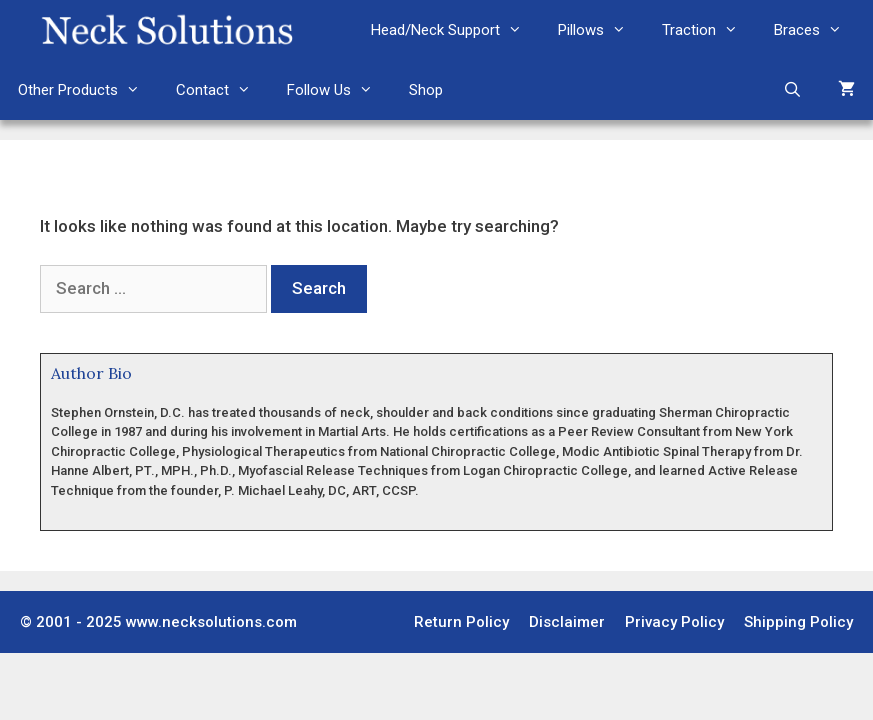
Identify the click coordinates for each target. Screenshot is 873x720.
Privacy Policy (674, 622)
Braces (817, 30)
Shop (426, 90)
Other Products (88, 90)
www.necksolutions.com (211, 622)
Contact (222, 90)
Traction (709, 30)
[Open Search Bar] (792, 90)
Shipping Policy (798, 622)
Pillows (601, 30)
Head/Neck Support (455, 30)
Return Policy (461, 622)
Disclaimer (567, 622)
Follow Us (339, 90)
